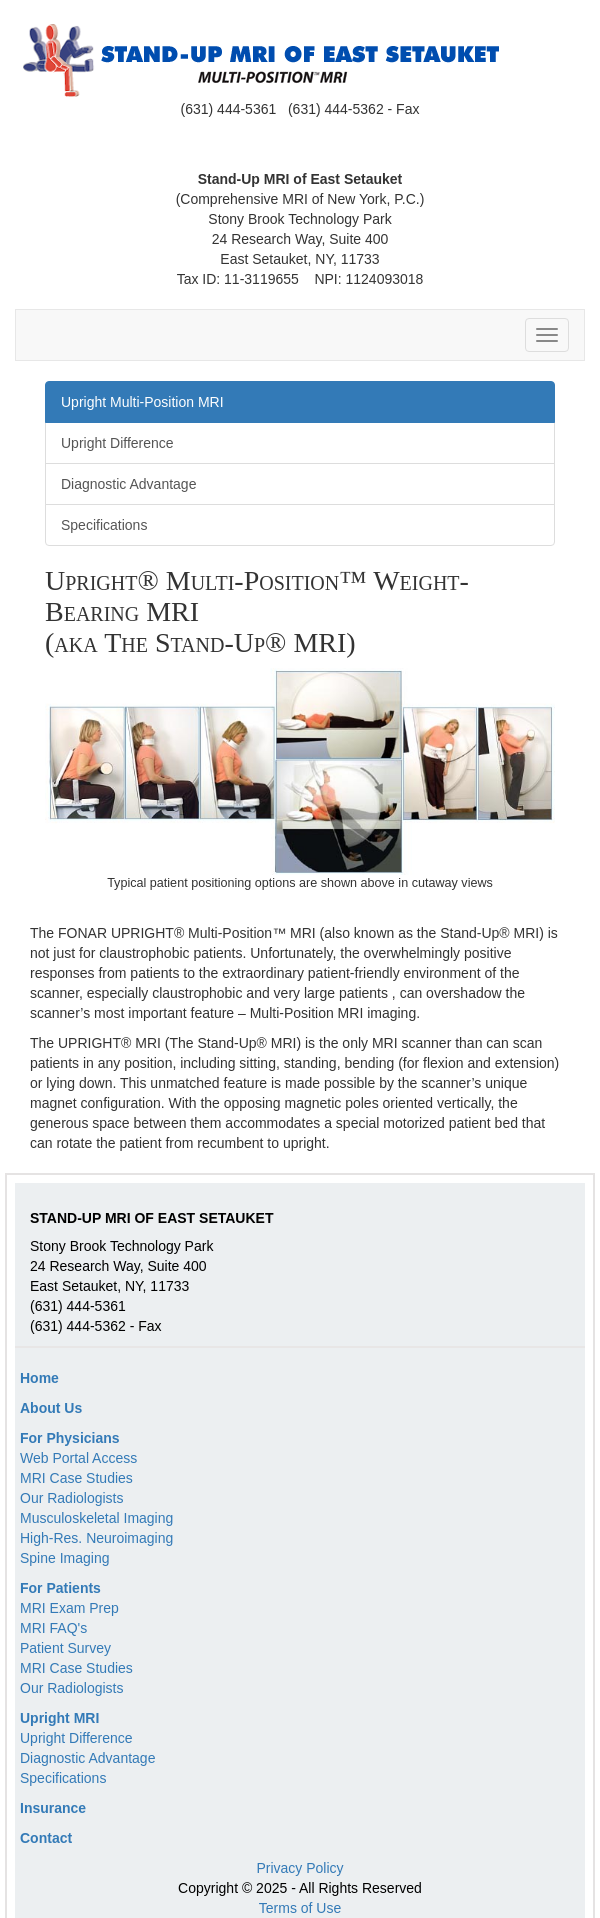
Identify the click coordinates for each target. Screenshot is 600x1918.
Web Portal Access (78, 1458)
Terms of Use (300, 1908)
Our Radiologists (72, 1498)
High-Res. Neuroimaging (96, 1538)
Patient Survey (65, 1648)
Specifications (63, 1778)
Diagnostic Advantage (87, 1758)
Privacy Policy (299, 1868)
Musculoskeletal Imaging (96, 1518)
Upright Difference (76, 1738)
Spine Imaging (65, 1558)
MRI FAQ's (53, 1628)
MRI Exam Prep (69, 1608)
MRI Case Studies (76, 1478)
